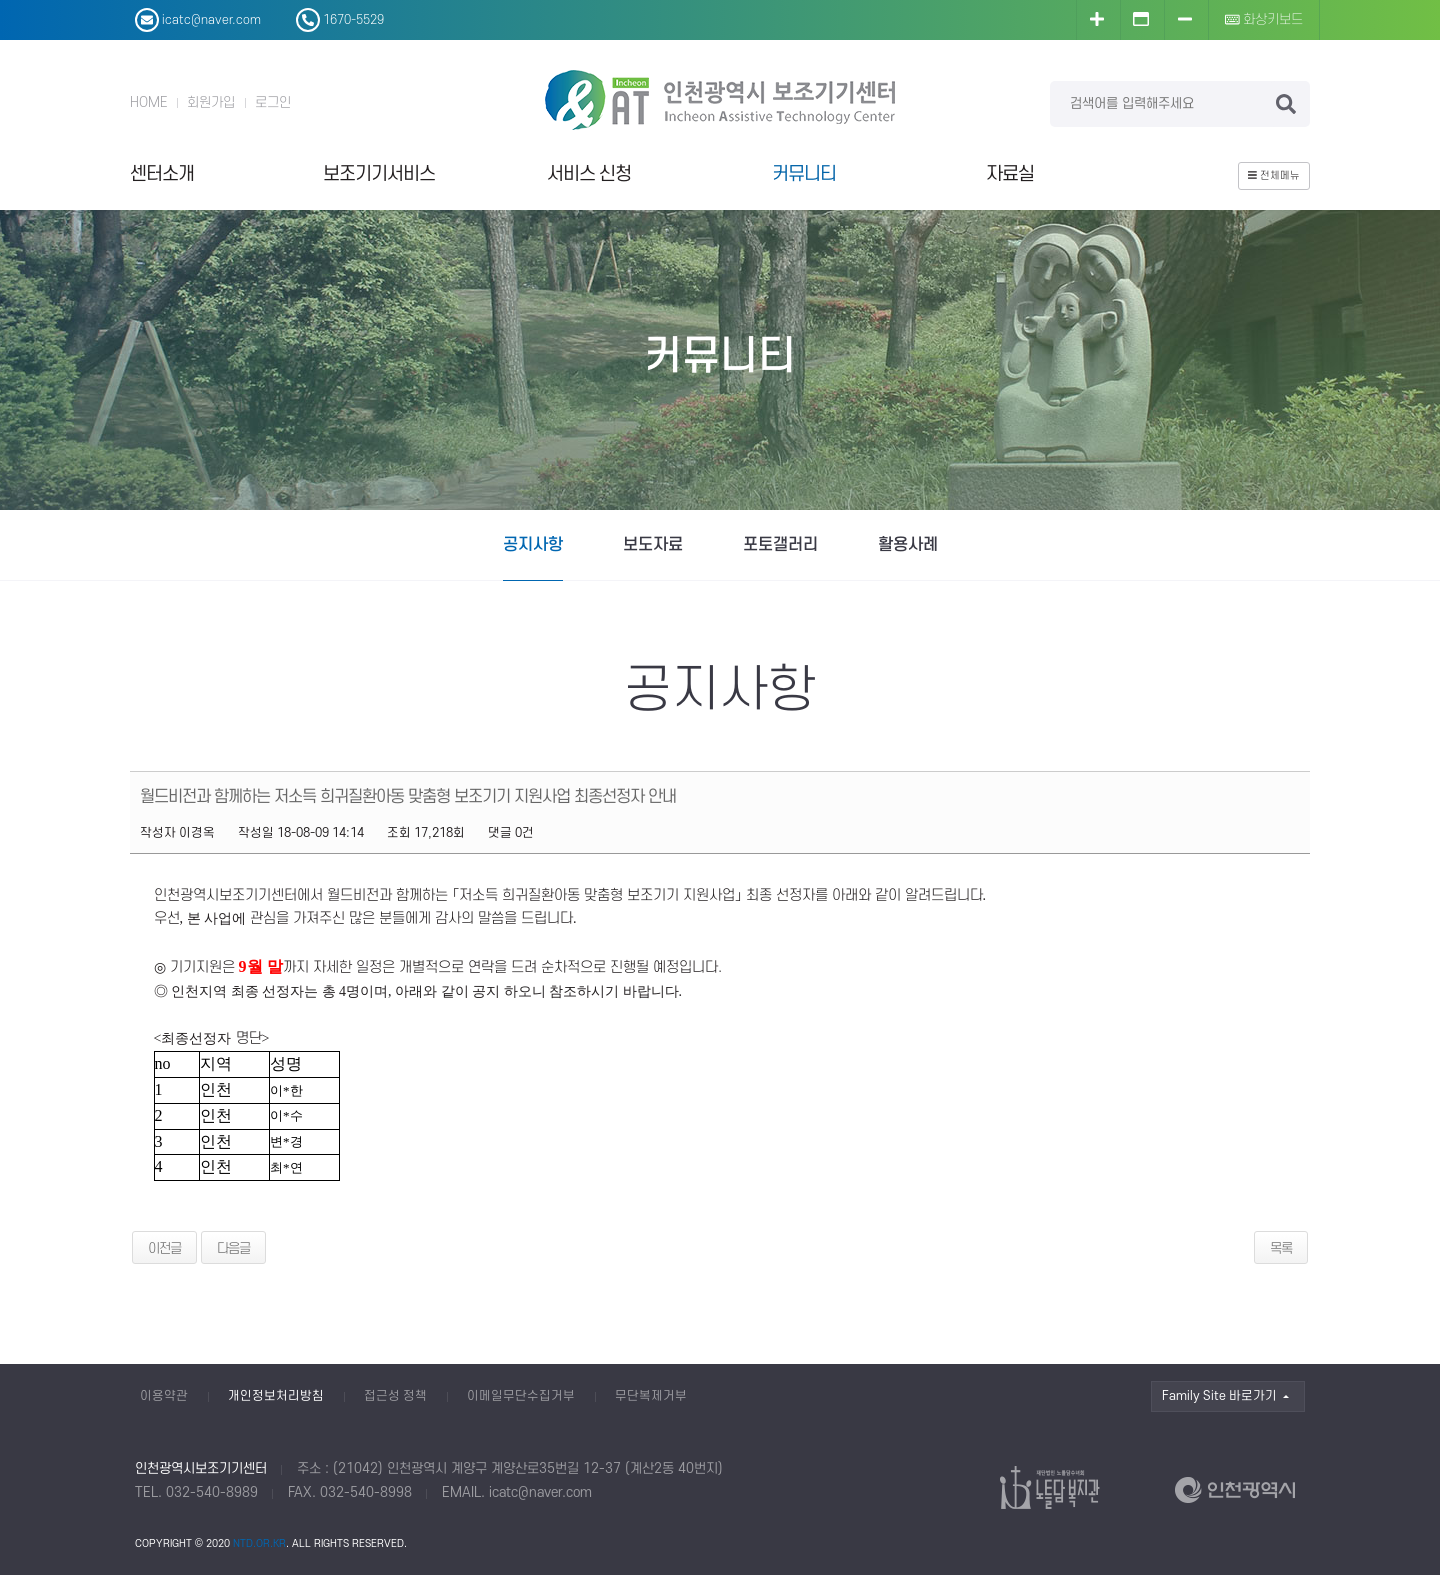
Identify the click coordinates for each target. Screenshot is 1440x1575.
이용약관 (164, 1396)
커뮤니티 (804, 174)
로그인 (273, 102)
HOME (148, 102)
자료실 (1010, 174)
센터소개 (162, 174)
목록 (1281, 1248)
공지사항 (533, 545)
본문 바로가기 (0, 0)
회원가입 (211, 102)
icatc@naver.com (540, 1492)
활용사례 (908, 545)
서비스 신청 (589, 174)
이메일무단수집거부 (521, 1396)
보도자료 (653, 545)
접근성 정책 (395, 1396)
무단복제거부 (651, 1396)
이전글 (164, 1248)
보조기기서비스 (379, 174)
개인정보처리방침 (276, 1396)
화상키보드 (1264, 19)
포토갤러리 (780, 545)
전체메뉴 (1274, 176)
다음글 (233, 1248)
